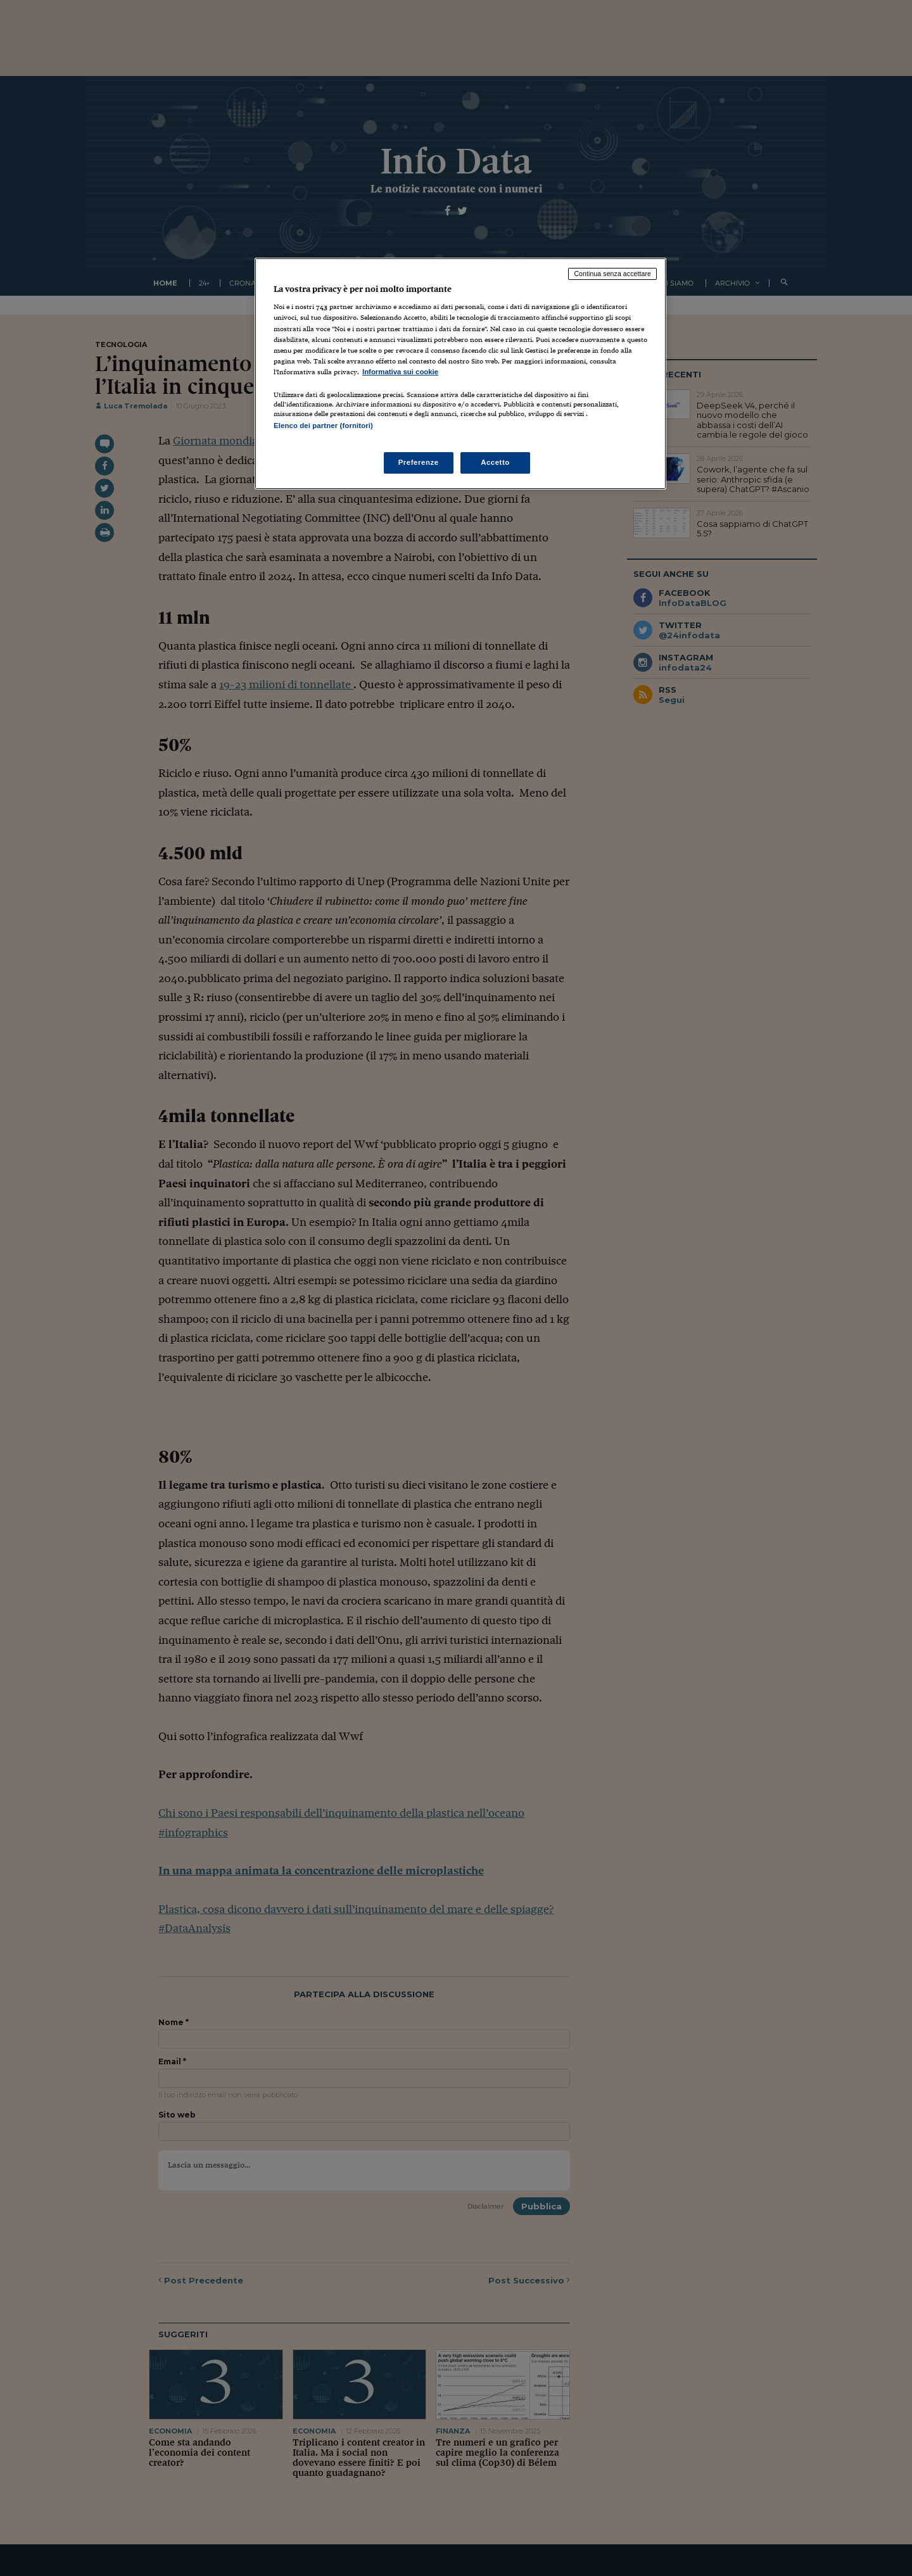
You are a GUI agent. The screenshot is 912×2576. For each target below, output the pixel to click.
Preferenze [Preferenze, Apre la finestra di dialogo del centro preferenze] (418, 462)
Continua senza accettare (612, 273)
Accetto (495, 462)
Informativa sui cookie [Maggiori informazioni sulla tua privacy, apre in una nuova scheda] (400, 372)
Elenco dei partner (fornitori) (323, 425)
